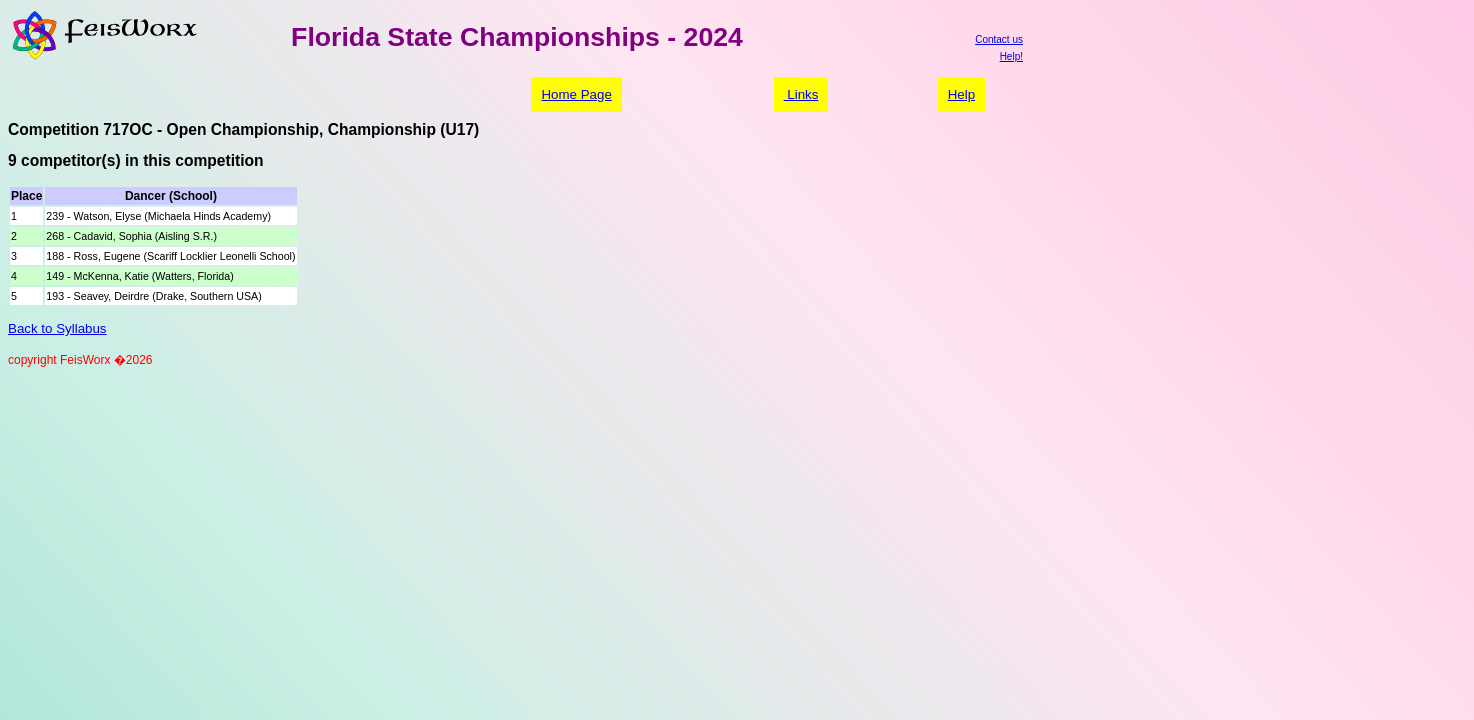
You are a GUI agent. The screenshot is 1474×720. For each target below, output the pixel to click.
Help (961, 94)
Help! (1011, 56)
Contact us (999, 39)
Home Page (576, 94)
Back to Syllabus (57, 328)
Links (801, 94)
